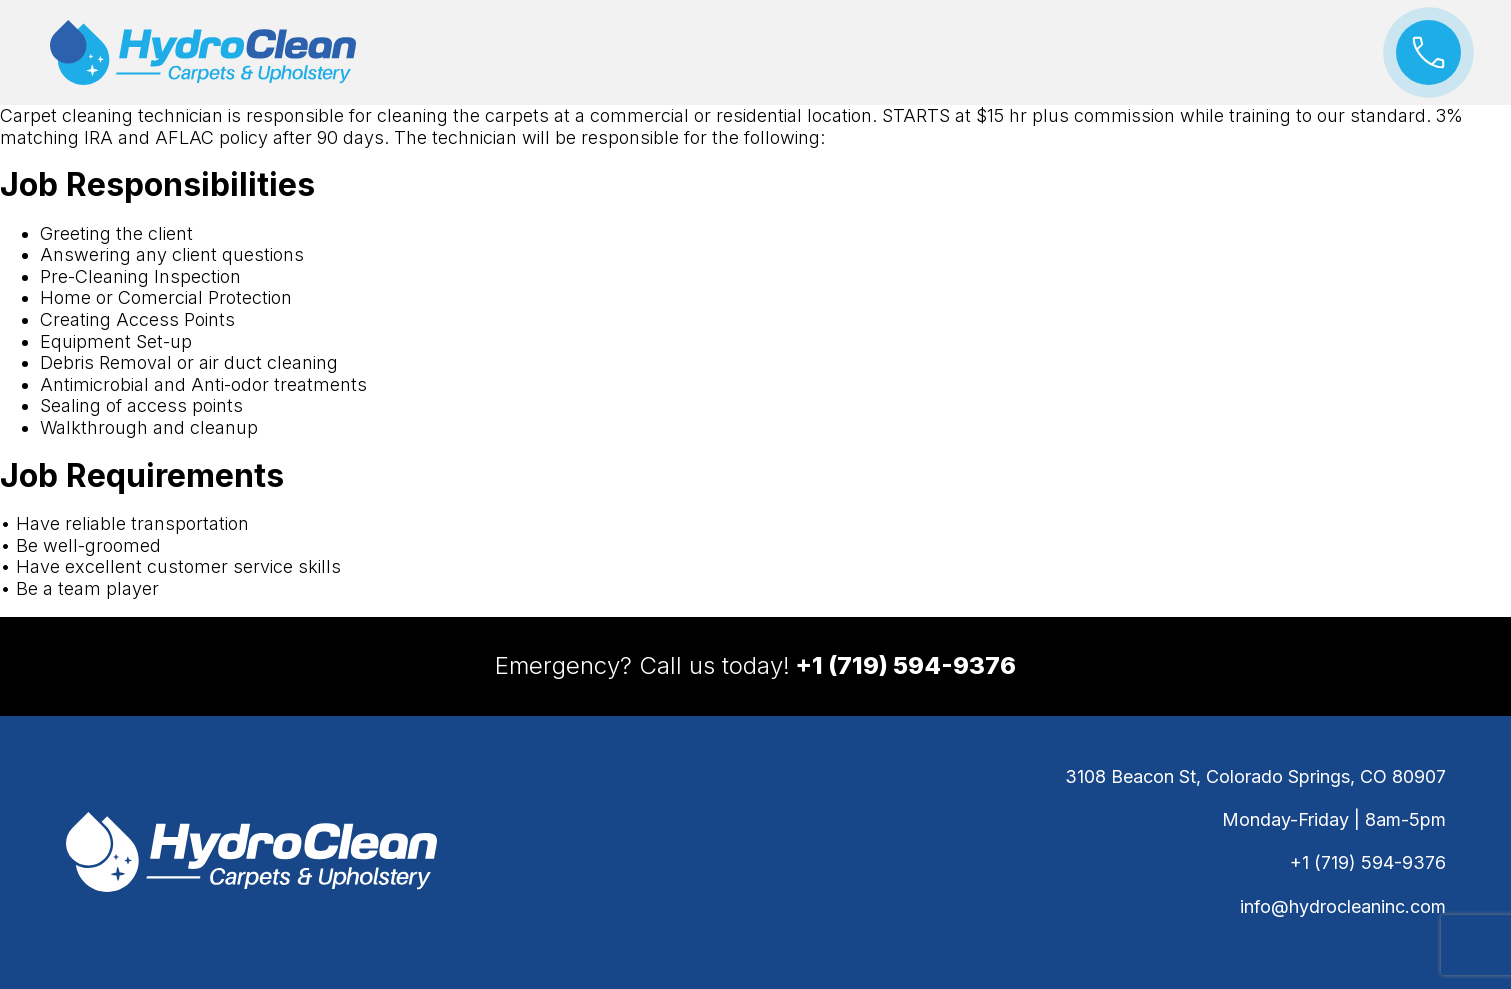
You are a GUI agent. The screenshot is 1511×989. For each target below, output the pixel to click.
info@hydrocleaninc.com (1343, 906)
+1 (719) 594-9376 (1368, 862)
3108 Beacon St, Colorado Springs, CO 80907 (1255, 776)
